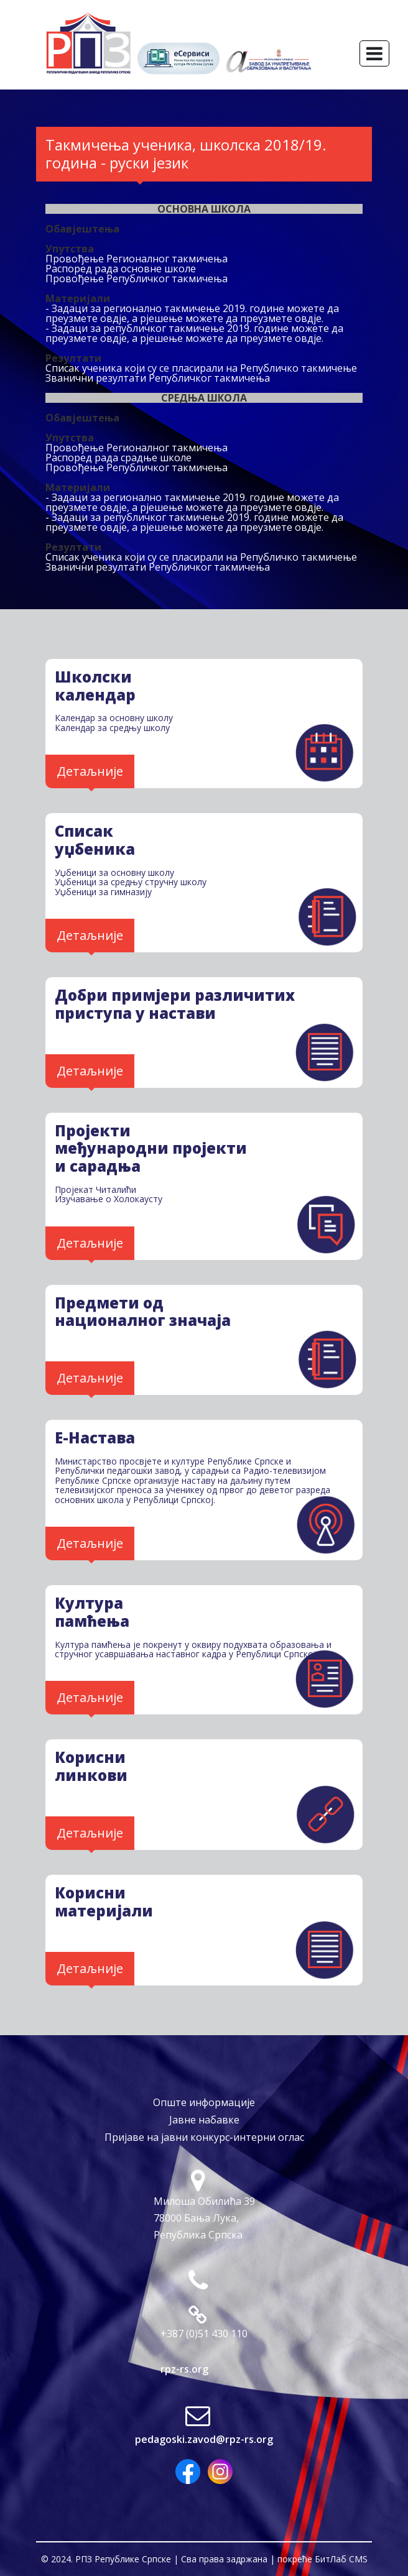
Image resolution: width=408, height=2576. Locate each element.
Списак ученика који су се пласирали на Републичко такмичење (201, 368)
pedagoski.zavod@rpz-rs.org (204, 2439)
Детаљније (90, 771)
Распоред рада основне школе (120, 268)
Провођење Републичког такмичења (136, 278)
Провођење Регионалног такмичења (136, 258)
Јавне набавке (204, 2120)
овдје (113, 318)
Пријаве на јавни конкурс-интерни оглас (204, 2137)
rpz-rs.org (184, 2369)
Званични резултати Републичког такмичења (157, 378)
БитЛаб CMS (341, 2559)
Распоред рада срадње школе (118, 457)
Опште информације (204, 2102)
